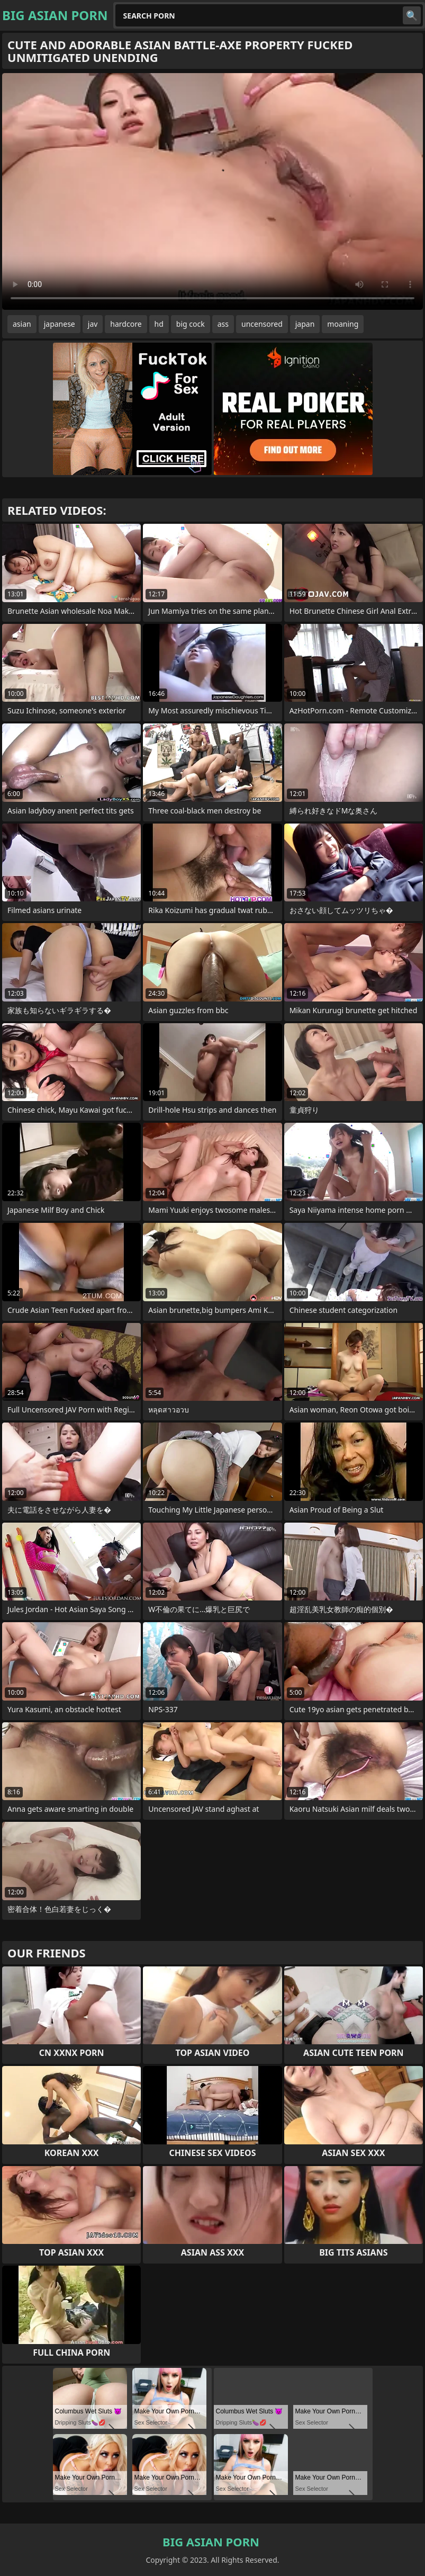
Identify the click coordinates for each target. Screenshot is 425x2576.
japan (305, 324)
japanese (59, 324)
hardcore (125, 324)
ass (223, 324)
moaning (342, 324)
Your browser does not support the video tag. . (212, 191)
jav (93, 324)
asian (22, 324)
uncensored (262, 324)
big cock (190, 324)
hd (159, 324)
